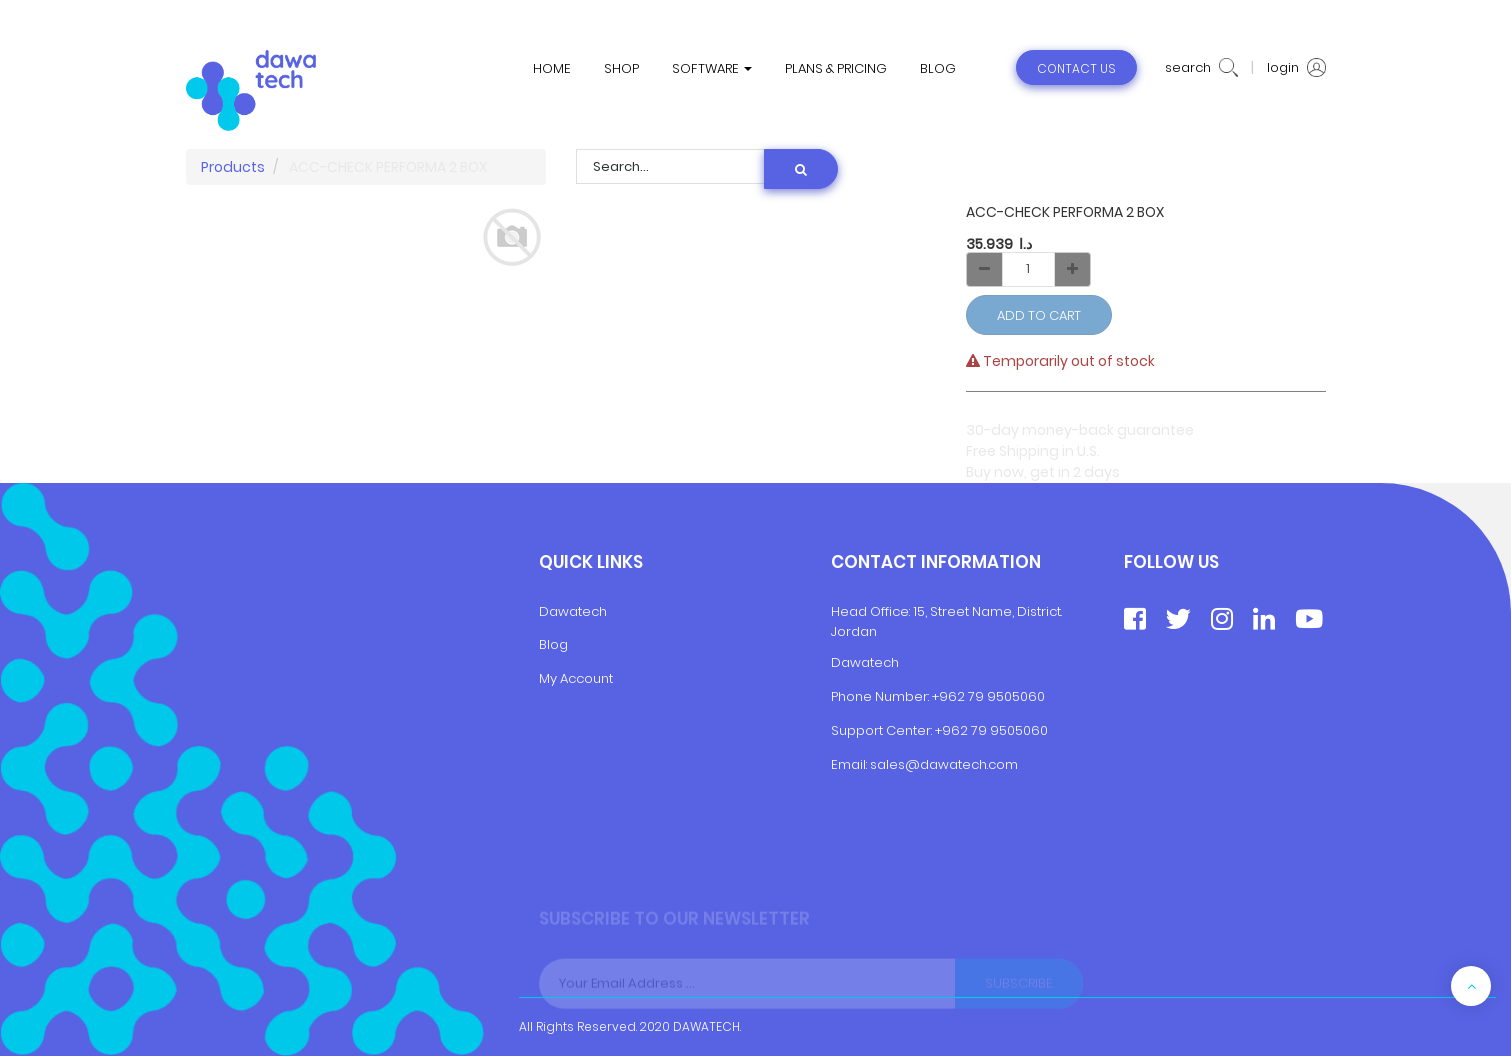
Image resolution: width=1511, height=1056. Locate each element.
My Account (576, 678)
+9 (943, 730)
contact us (1076, 68)
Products (233, 167)
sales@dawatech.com (944, 764)
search (1201, 68)
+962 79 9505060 (988, 696)
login (1296, 68)
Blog (553, 644)
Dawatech (573, 611)
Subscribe (1019, 993)
